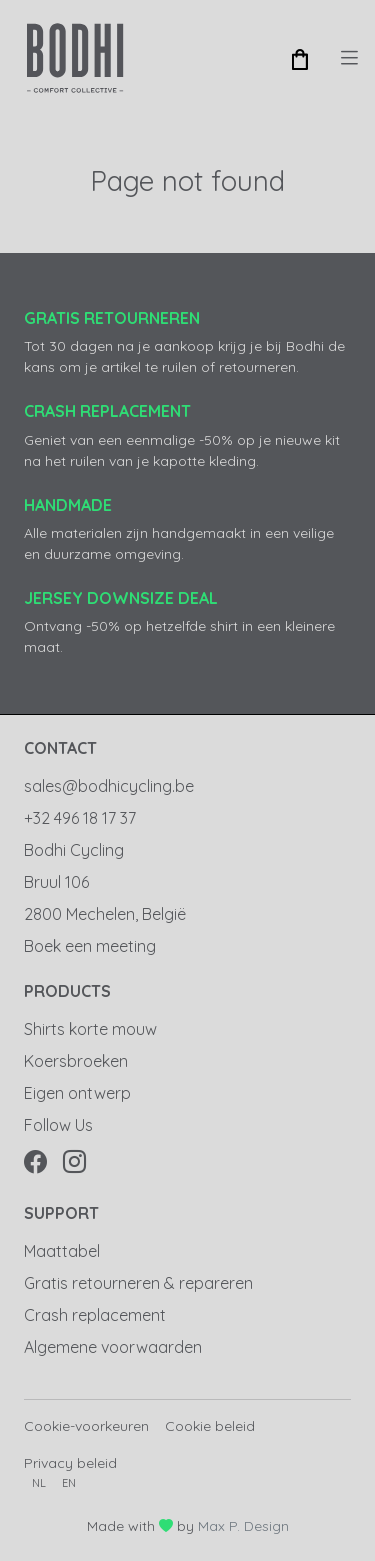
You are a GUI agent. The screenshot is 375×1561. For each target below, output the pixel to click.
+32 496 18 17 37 (80, 818)
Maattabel (62, 1251)
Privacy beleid (70, 1463)
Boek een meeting (90, 946)
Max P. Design (243, 1526)
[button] (300, 58)
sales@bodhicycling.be (109, 786)
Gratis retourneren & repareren (138, 1283)
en (69, 1483)
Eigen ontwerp (77, 1093)
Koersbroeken (76, 1061)
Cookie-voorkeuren (86, 1426)
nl (39, 1483)
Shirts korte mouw (90, 1029)
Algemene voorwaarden (113, 1347)
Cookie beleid (210, 1426)
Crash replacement (95, 1315)
